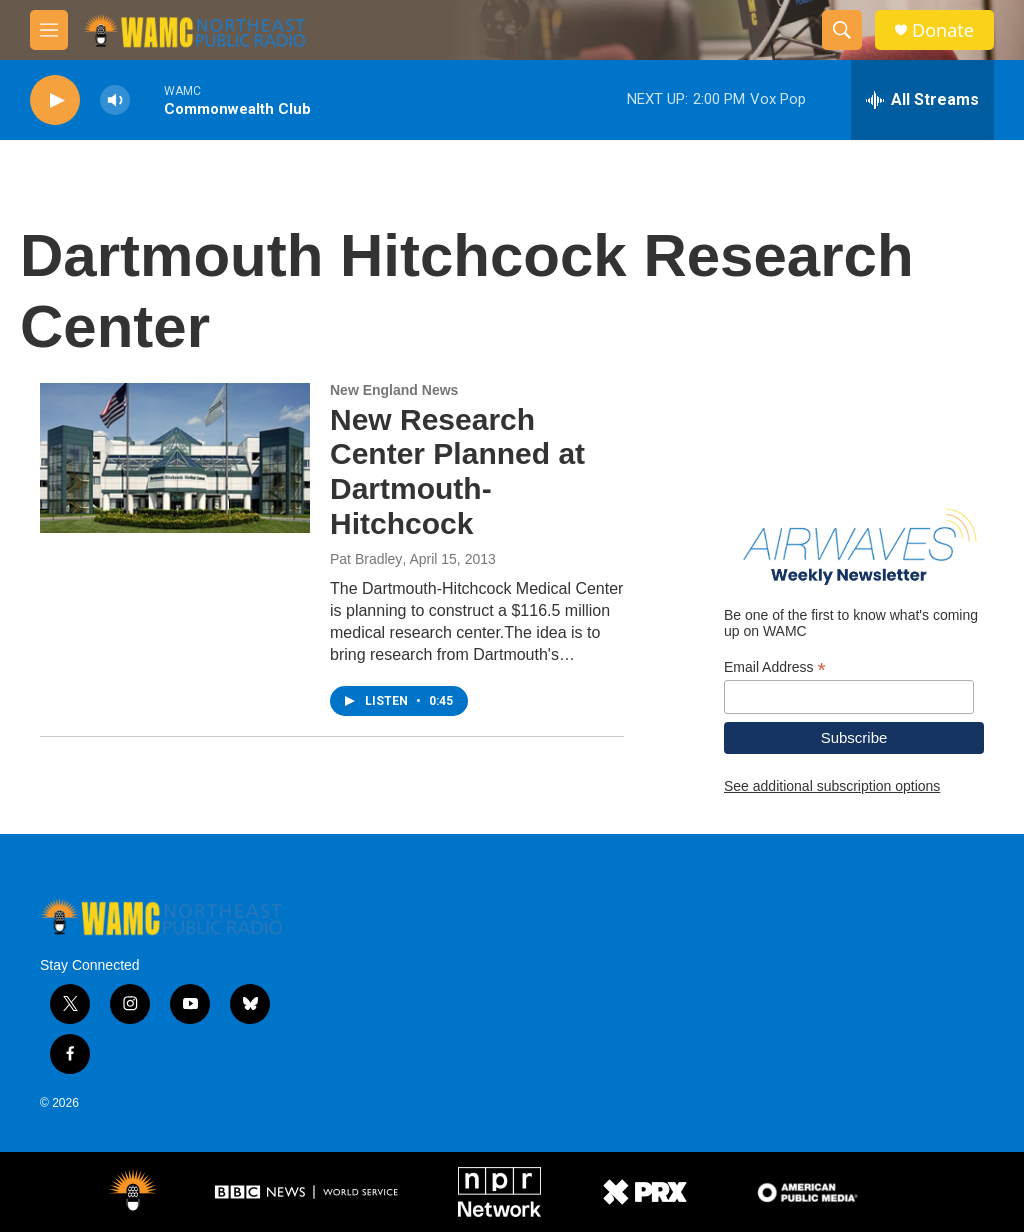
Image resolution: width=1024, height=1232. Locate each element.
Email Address (775, 667)
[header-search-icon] (842, 30)
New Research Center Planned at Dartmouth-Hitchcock (457, 471)
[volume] (115, 100)
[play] (55, 100)
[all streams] (922, 100)
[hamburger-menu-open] (49, 30)
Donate (943, 30)
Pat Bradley (366, 559)
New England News (394, 390)
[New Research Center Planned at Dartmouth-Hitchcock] (175, 458)
